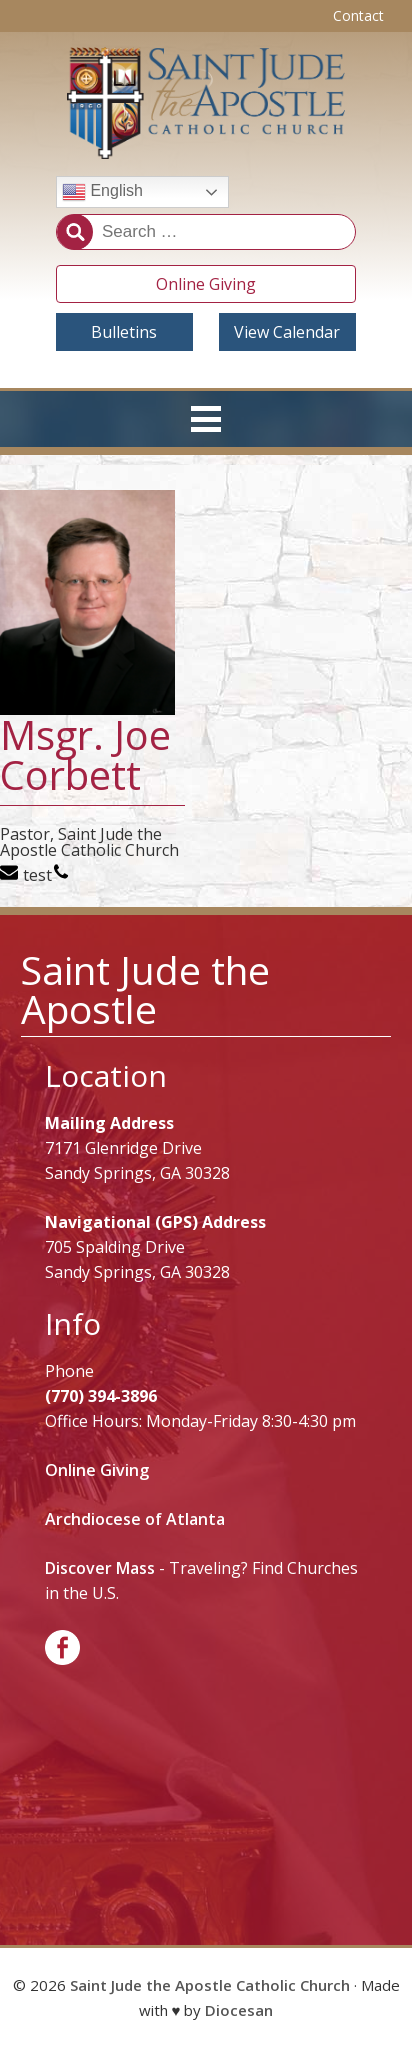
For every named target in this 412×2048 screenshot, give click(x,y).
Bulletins (124, 332)
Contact (358, 15)
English (102, 192)
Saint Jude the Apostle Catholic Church (210, 1985)
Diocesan (239, 2010)
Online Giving (206, 284)
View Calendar (287, 332)
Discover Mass (100, 1568)
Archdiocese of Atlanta (135, 1519)
